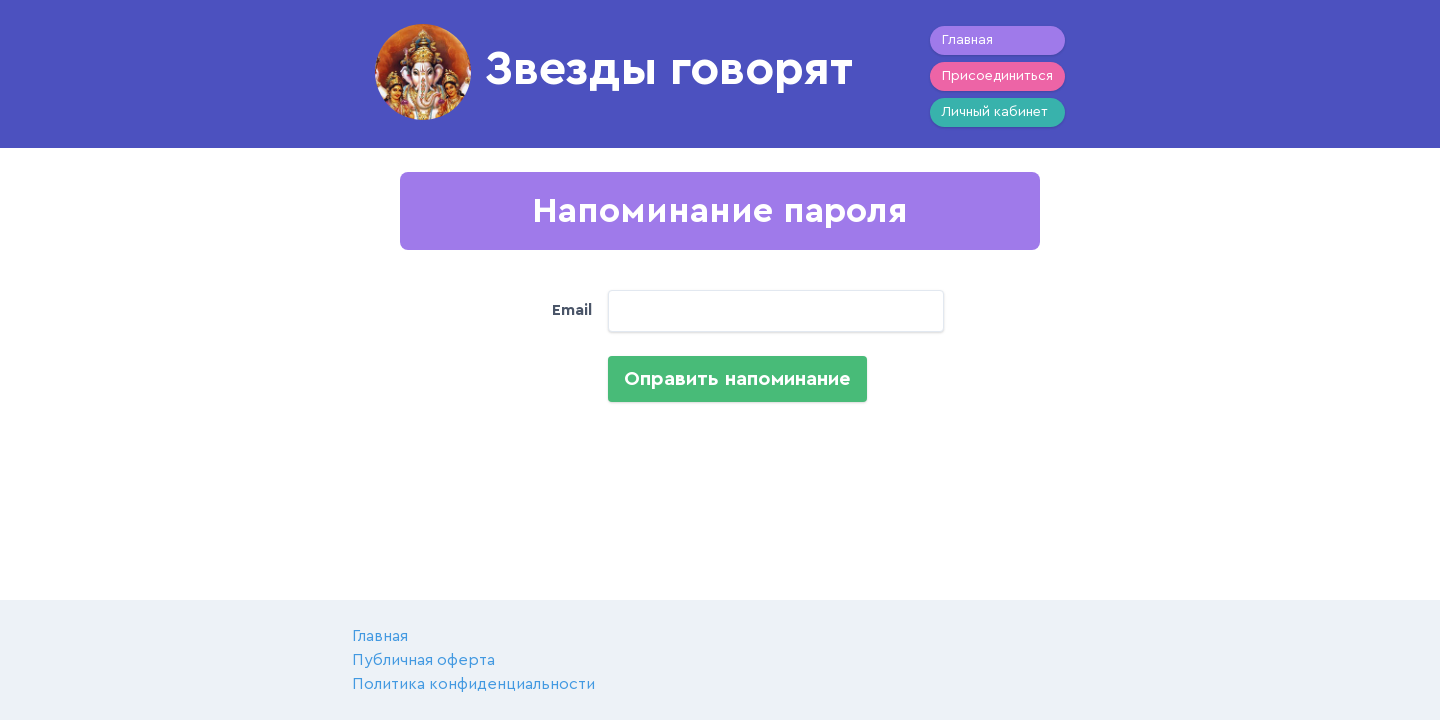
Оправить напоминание (737, 379)
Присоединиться (997, 76)
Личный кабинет (995, 112)
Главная (967, 40)
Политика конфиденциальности (473, 684)
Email (572, 310)
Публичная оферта (423, 660)
